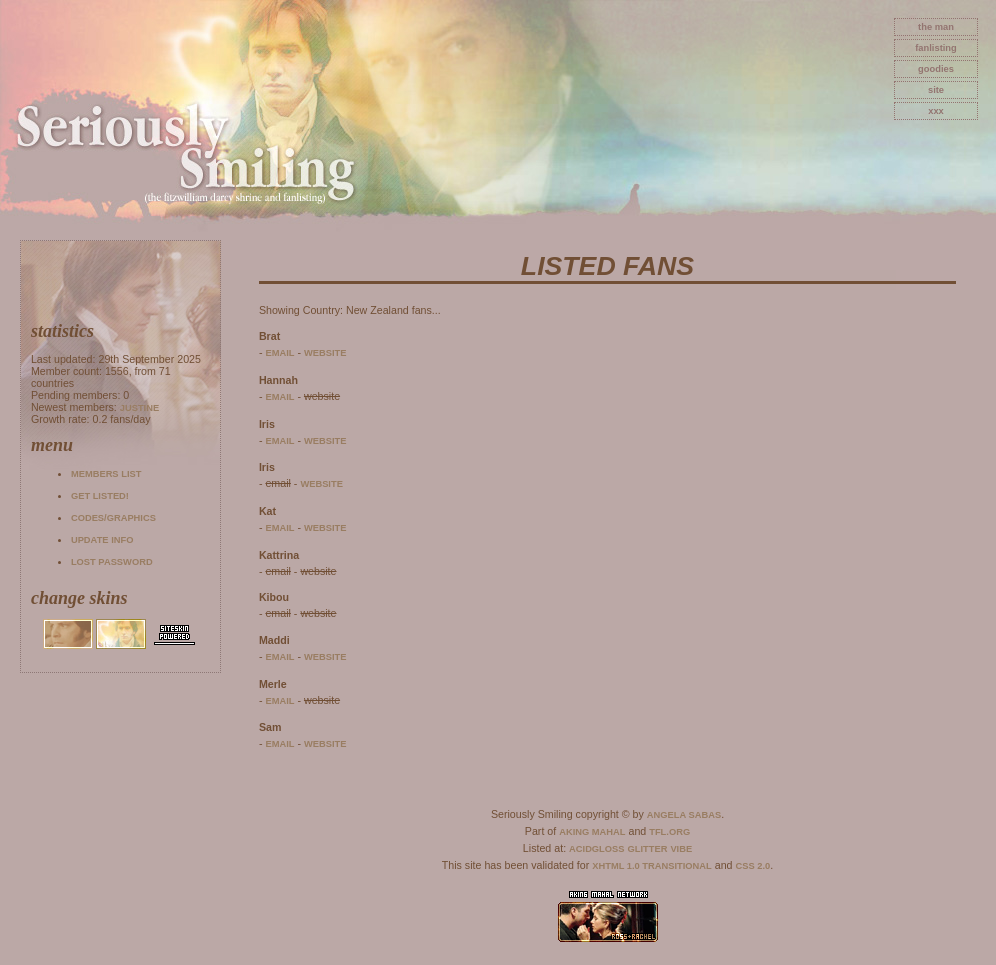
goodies (936, 69)
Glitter (648, 849)
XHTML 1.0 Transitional (652, 866)
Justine (139, 408)
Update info (102, 540)
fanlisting (935, 48)
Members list (106, 474)
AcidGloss (596, 849)
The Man (936, 27)
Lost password (112, 562)
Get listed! (100, 496)
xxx (936, 111)
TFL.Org (669, 832)
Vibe (681, 849)
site (936, 90)
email (279, 353)
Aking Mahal (592, 832)
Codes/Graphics (113, 518)
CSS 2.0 (753, 866)
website (325, 353)
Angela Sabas (684, 815)
